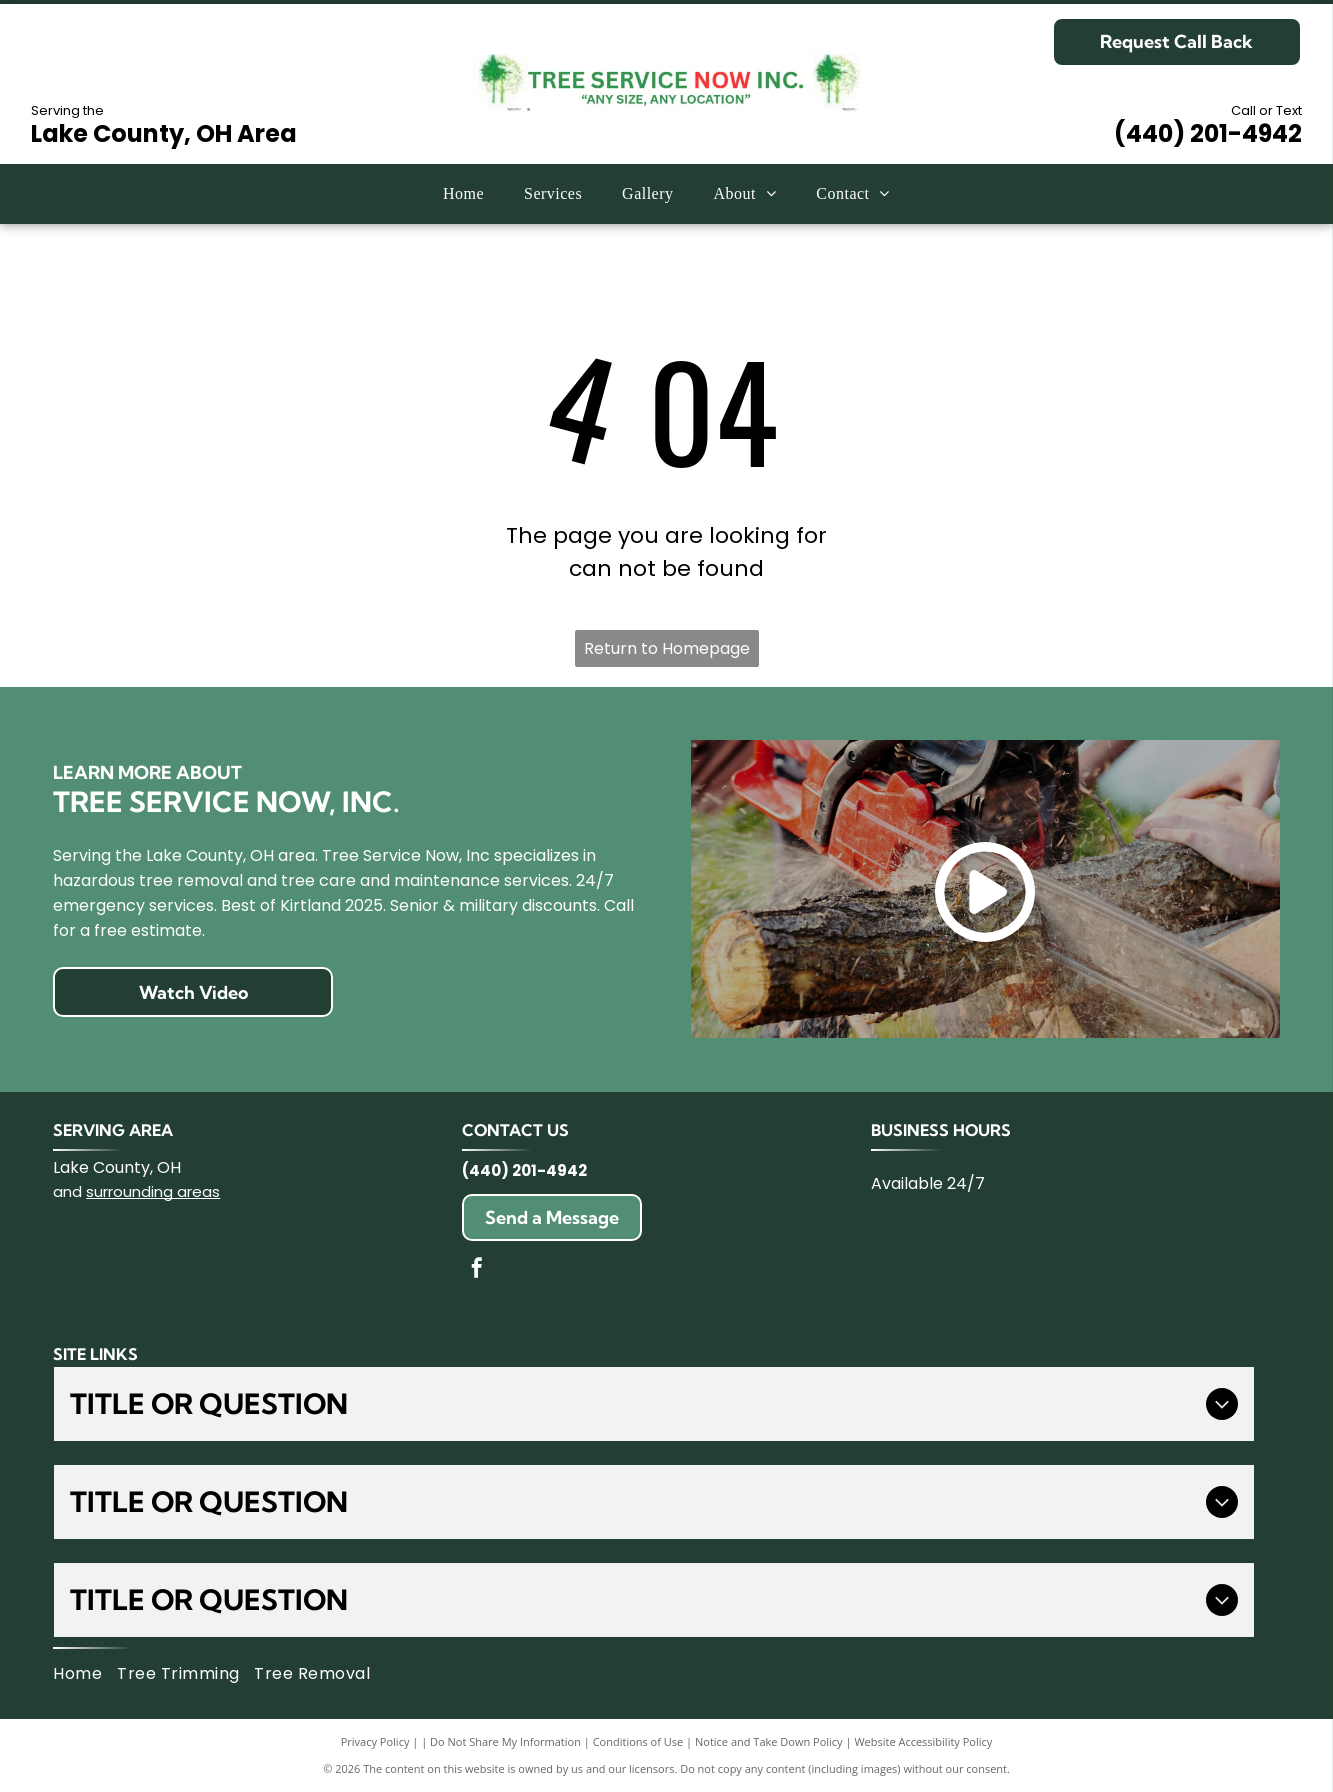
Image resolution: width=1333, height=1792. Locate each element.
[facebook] (477, 1270)
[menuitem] (463, 194)
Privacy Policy (375, 1741)
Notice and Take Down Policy (769, 1741)
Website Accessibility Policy (923, 1741)
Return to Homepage (667, 648)
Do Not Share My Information (505, 1741)
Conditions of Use (638, 1741)
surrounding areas (153, 1191)
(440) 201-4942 (1208, 133)
